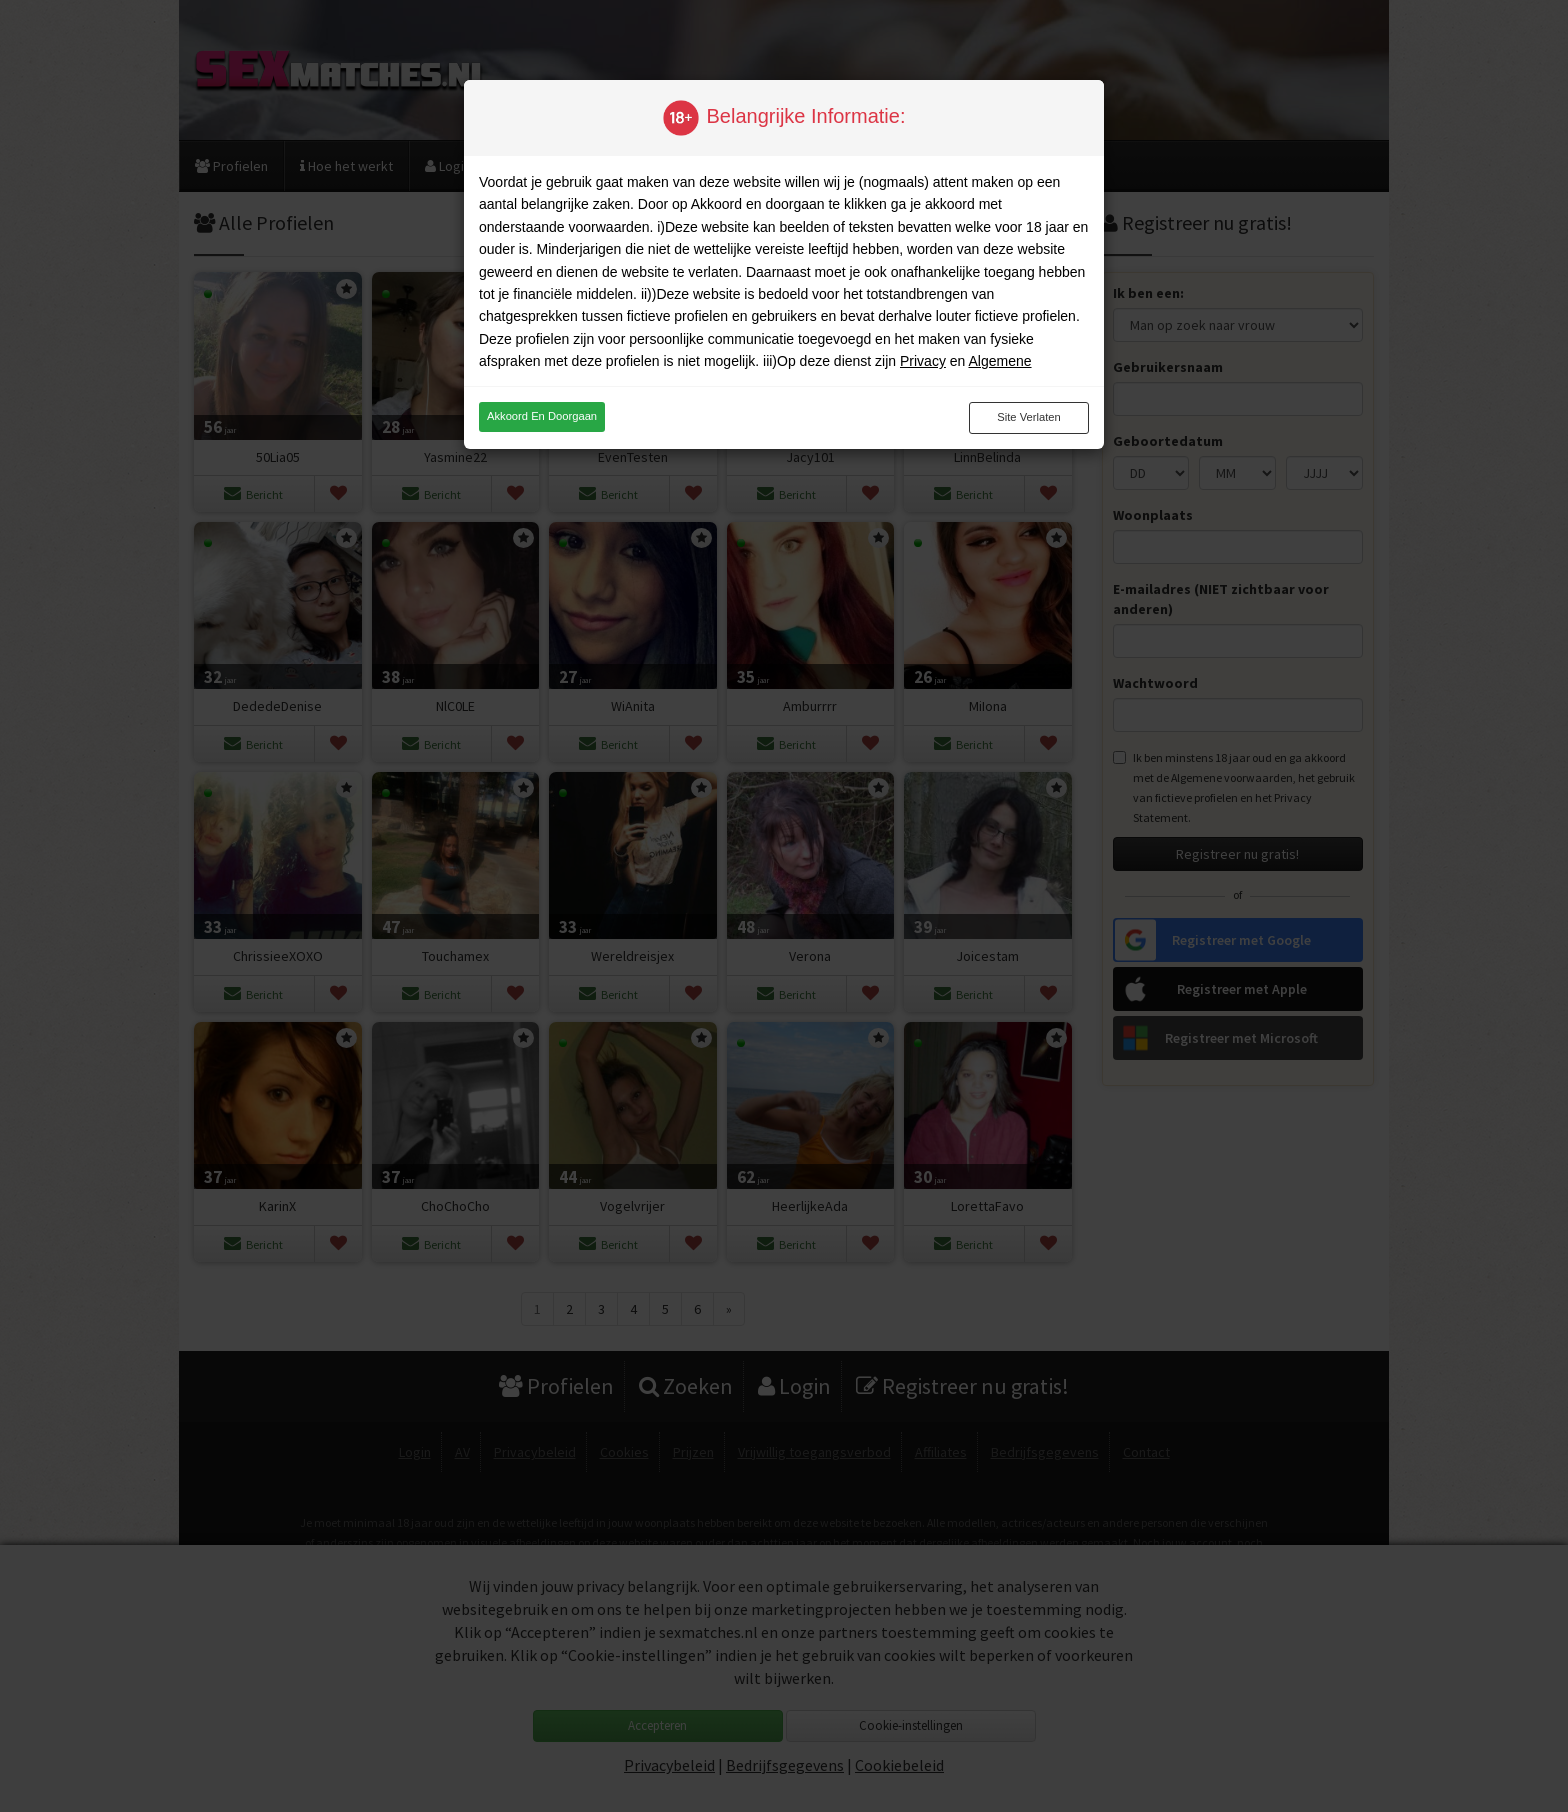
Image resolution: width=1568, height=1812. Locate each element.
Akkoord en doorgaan (542, 416)
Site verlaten (1028, 417)
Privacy (923, 361)
